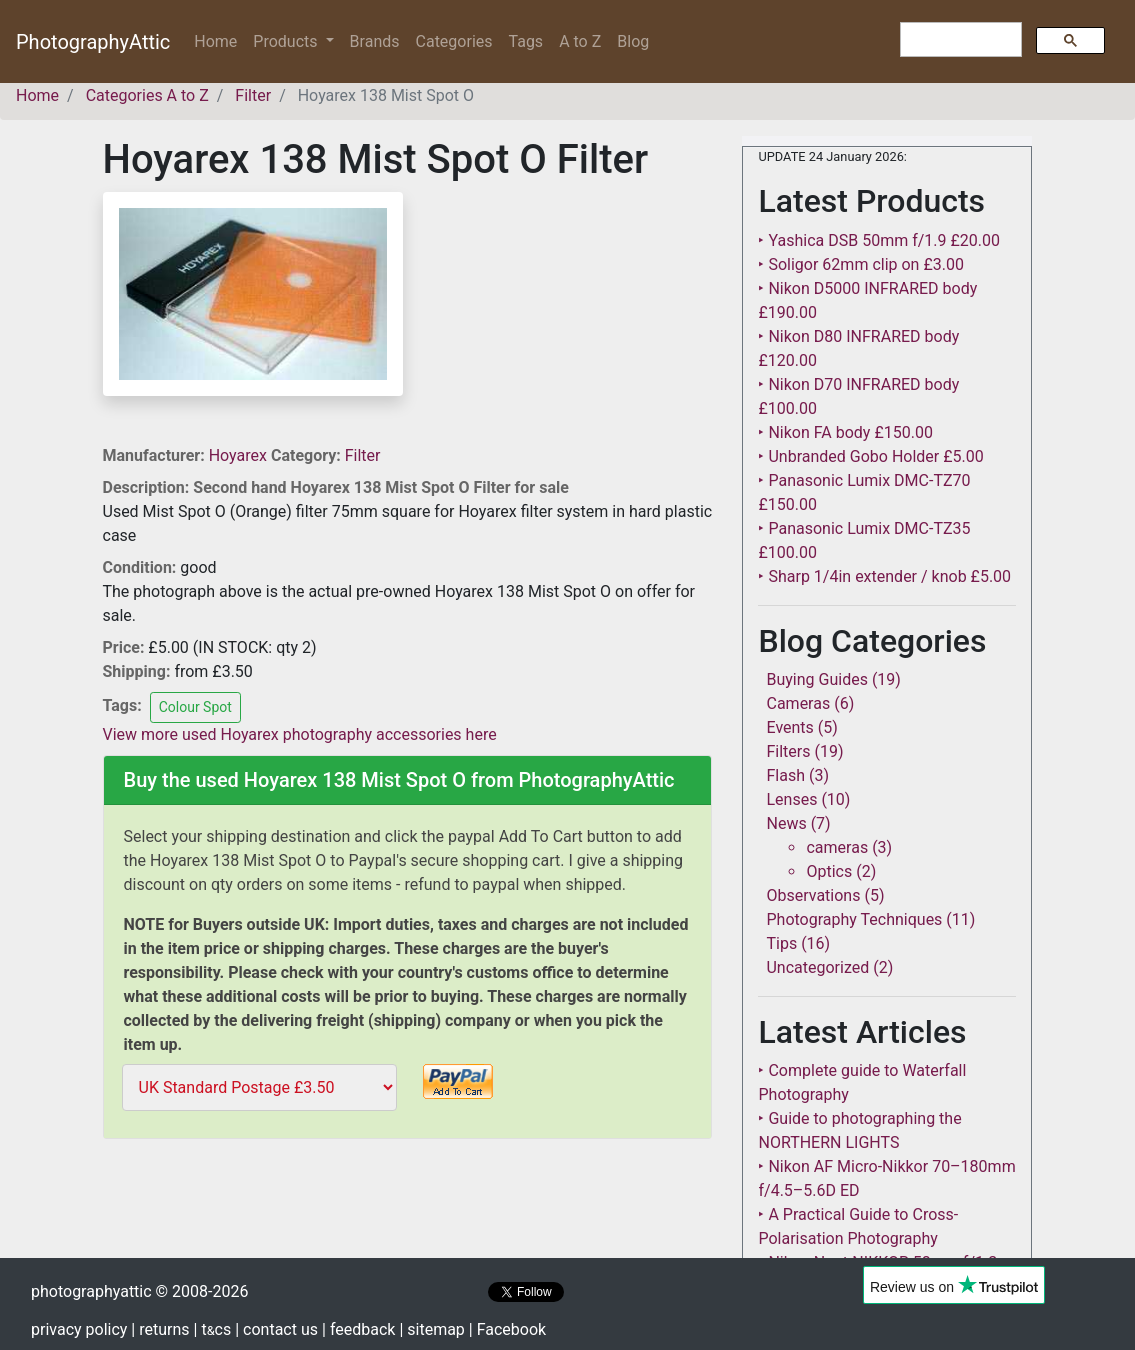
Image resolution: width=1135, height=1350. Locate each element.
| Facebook (507, 1329)
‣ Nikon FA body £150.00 (845, 432)
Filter (363, 455)
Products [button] (287, 41)
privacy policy (79, 1329)
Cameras (798, 703)
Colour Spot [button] (195, 707)
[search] (959, 40)
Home (219, 40)
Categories (454, 41)
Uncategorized (817, 967)
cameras (837, 847)
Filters (788, 751)
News (786, 823)
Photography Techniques (854, 919)
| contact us (276, 1329)
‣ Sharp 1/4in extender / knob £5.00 (884, 576)
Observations (813, 895)
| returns (160, 1329)
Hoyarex (240, 455)
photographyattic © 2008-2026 (139, 1291)
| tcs (213, 1329)
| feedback (358, 1329)
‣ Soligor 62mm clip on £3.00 (860, 264)
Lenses (791, 799)
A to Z (580, 41)
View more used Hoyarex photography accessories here (300, 734)
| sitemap (431, 1329)
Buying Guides (816, 679)
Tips (781, 943)
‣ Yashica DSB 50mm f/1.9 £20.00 (879, 240)
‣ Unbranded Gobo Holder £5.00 (870, 456)
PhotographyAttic (93, 42)
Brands (375, 41)
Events (789, 727)
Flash (785, 775)
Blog (633, 41)
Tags (526, 41)
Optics (829, 871)
